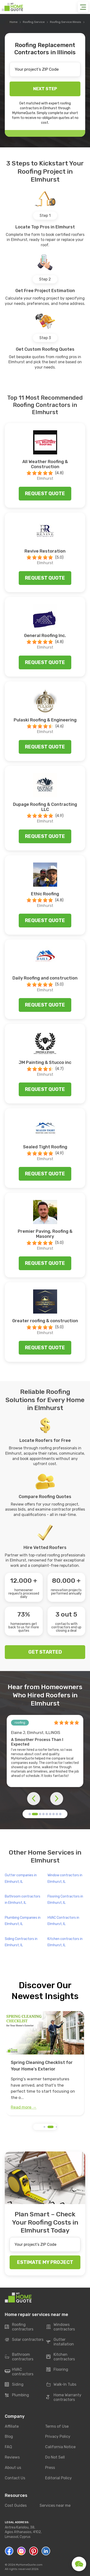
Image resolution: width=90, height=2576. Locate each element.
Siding (14, 2384)
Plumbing (17, 2395)
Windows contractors (60, 2326)
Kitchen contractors (60, 2356)
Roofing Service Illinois (65, 22)
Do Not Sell (55, 2457)
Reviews (12, 2457)
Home (14, 22)
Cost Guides (16, 2505)
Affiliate (12, 2426)
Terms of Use (57, 2426)
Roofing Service (34, 22)
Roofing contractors (19, 2326)
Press (50, 2468)
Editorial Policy (58, 2478)
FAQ (8, 2447)
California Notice (60, 2447)
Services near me (55, 2505)
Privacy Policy (57, 2436)
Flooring (57, 2369)
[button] (30, 1814)
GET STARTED (45, 1652)
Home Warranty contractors (63, 2397)
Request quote (45, 493)
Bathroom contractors (19, 2356)
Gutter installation (60, 2341)
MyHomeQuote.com (29, 2564)
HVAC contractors (19, 2371)
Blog (9, 2436)
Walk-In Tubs (61, 2384)
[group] (45, 2063)
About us (13, 2468)
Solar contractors (24, 2339)
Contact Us (15, 2478)
